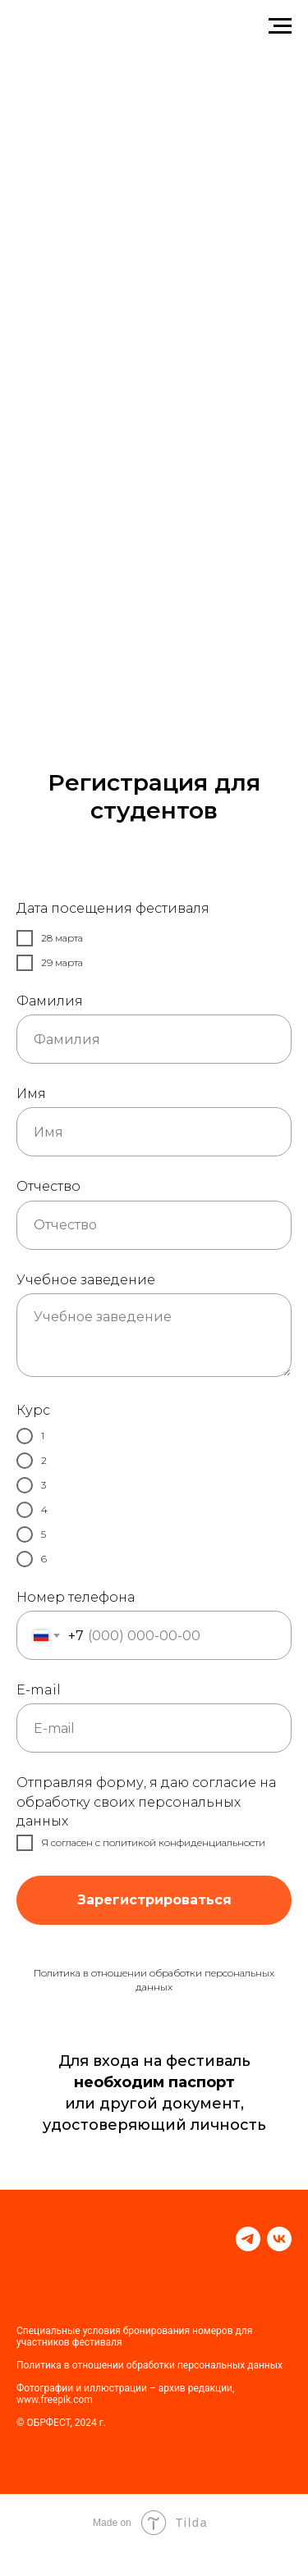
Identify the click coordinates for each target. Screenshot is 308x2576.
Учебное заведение (85, 1280)
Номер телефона (75, 1597)
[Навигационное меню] (280, 26)
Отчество (48, 1186)
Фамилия (49, 1001)
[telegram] (248, 2239)
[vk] (279, 2239)
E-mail (38, 1690)
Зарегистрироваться (154, 1900)
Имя (31, 1093)
